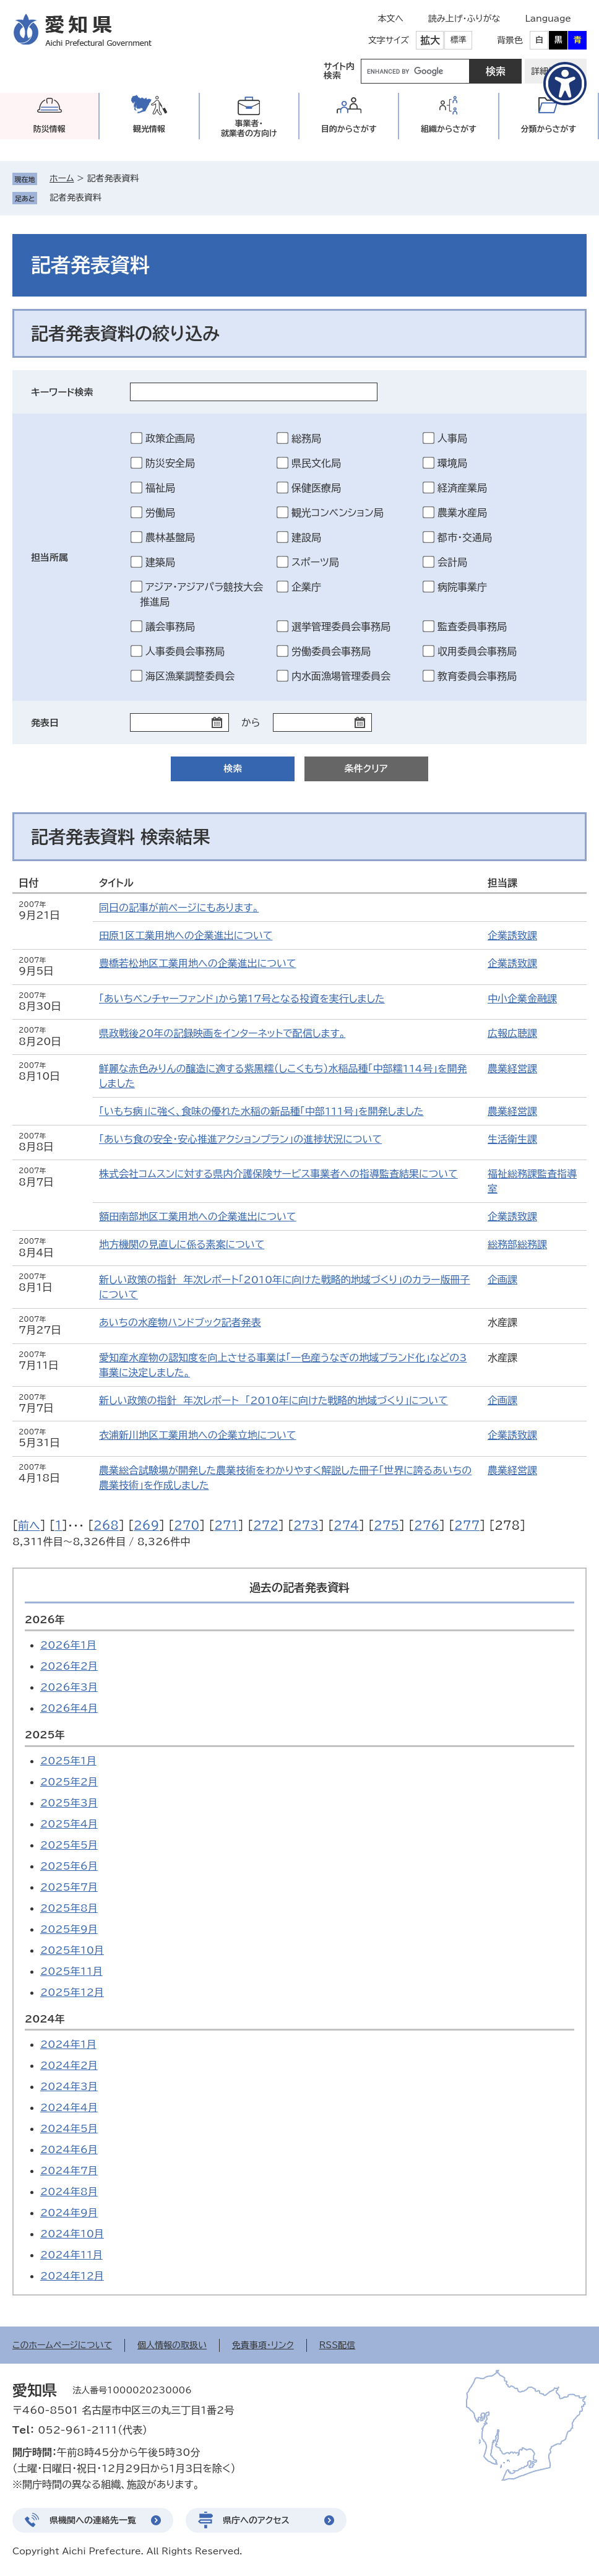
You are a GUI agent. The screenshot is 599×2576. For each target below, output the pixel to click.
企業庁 (306, 587)
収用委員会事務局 (477, 651)
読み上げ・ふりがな (464, 18)
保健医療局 (316, 488)
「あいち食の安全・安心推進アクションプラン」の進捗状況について (240, 1139)
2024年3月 (69, 2086)
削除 (110, 197)
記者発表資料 (75, 197)
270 (186, 1525)
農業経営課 (512, 1068)
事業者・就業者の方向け (249, 128)
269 (146, 1525)
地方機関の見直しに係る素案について (181, 1244)
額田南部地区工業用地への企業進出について (197, 1216)
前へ (29, 1525)
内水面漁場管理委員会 (340, 676)
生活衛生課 (512, 1139)
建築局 (160, 562)
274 (346, 1525)
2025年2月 (69, 1782)
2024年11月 (71, 2255)
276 (426, 1525)
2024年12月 (72, 2276)
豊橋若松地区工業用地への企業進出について (197, 963)
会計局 (452, 562)
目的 (349, 129)
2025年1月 (68, 1761)
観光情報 (149, 129)
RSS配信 (337, 2345)
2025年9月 (69, 1929)
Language (548, 18)
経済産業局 (462, 488)
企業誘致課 (512, 935)
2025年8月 (69, 1908)
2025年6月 (69, 1866)
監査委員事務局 (472, 626)
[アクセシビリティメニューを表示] (565, 83)
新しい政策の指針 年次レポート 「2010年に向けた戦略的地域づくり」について (273, 1400)
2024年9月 (69, 2213)
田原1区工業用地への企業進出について (185, 935)
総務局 (306, 438)
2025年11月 (71, 1971)
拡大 (430, 40)
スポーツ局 (315, 562)
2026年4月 (69, 1708)
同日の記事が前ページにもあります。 (179, 908)
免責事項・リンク (263, 2345)
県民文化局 (316, 463)
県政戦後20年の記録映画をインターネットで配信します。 (222, 1033)
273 (306, 1525)
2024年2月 (69, 2065)
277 (467, 1525)
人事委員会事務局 (185, 651)
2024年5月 (69, 2128)
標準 (458, 40)
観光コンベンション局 (337, 513)
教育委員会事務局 (477, 676)
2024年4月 (69, 2107)
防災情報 (49, 129)
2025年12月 (72, 1992)
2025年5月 (69, 1845)
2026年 (45, 1619)
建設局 (306, 537)
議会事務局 (170, 626)
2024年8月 (69, 2192)
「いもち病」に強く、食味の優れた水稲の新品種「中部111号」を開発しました (261, 1111)
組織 (448, 129)
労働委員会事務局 (331, 651)
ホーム (62, 178)
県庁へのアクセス (256, 2520)
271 (226, 1525)
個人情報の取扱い (172, 2345)
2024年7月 (69, 2170)
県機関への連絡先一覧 (93, 2520)
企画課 (502, 1280)
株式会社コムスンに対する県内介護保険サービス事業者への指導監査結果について (278, 1174)
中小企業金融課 (522, 999)
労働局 (160, 513)
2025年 (45, 1735)
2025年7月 (69, 1887)
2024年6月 (69, 2149)
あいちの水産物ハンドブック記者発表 (180, 1322)
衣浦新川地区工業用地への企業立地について (197, 1435)
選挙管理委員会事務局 (340, 626)
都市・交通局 (464, 537)
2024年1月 (68, 2044)
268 (106, 1525)
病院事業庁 (462, 587)
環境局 (452, 463)
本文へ (390, 18)
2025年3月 (69, 1803)
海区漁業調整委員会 (190, 676)
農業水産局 (462, 513)
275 (386, 1525)
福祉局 (160, 488)
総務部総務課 (517, 1244)
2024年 (45, 2019)
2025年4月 (69, 1824)
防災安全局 (170, 463)
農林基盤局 (170, 537)
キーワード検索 (62, 392)
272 (265, 1525)
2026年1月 (68, 1645)
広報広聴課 (512, 1033)
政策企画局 (170, 438)
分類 (548, 129)
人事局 (452, 438)
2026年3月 (69, 1687)
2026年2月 (69, 1666)
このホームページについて (62, 2345)
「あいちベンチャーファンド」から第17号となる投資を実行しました (242, 999)
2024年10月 (72, 2234)
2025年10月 (72, 1950)
